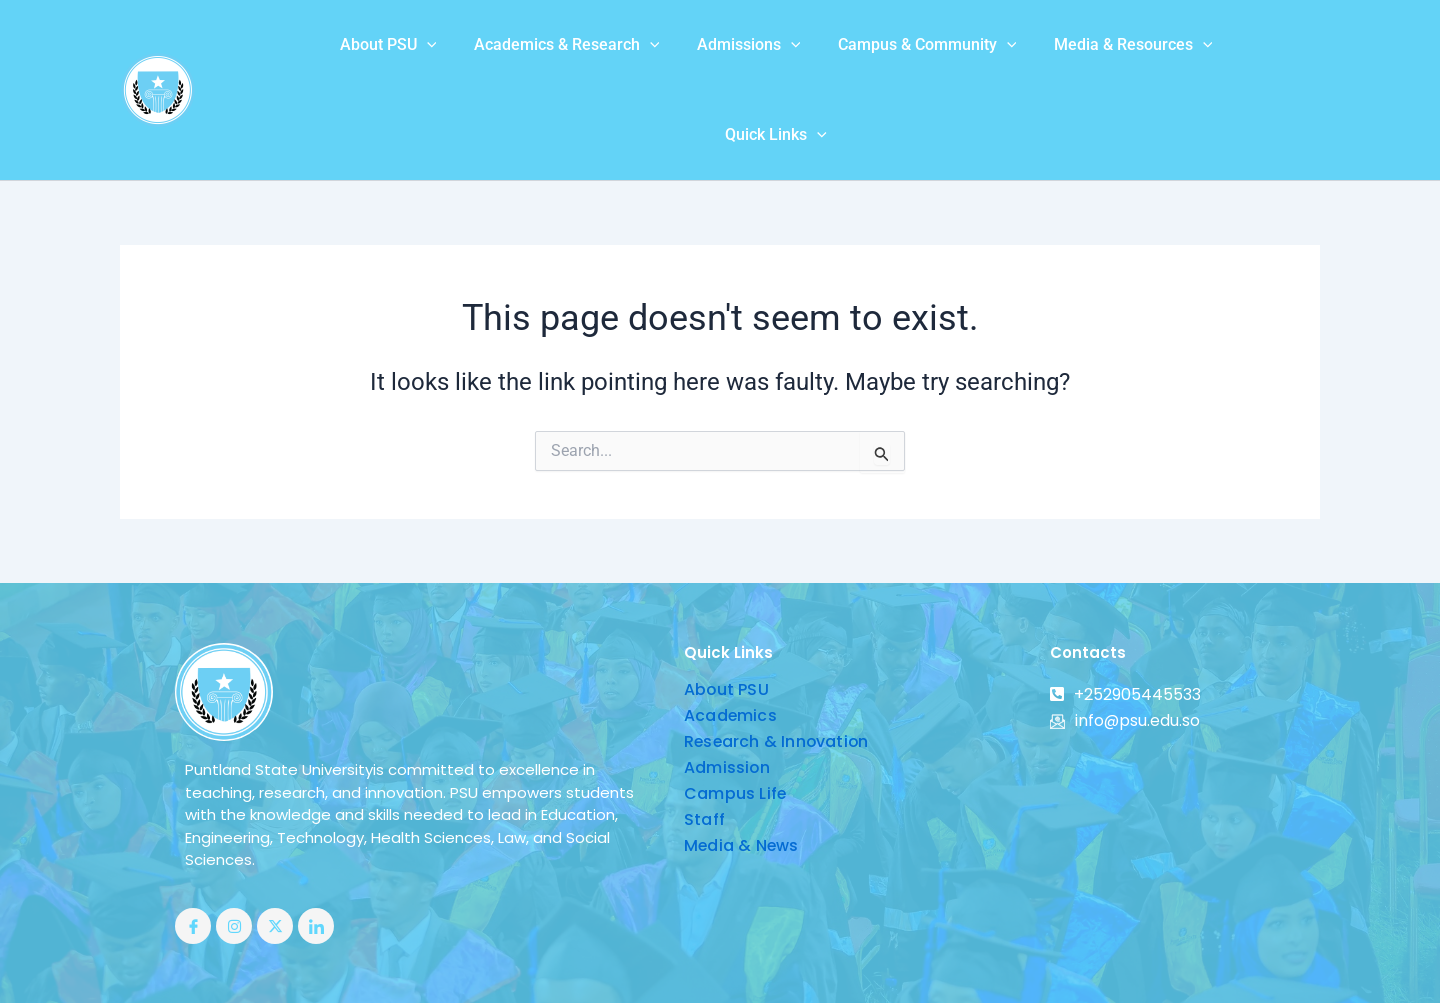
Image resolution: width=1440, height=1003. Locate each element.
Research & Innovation (778, 669)
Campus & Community (839, 54)
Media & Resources (1039, 54)
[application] (355, 54)
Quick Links (1202, 54)
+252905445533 (1125, 622)
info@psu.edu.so (1125, 648)
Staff (704, 747)
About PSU (316, 54)
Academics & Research (490, 54)
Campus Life (735, 721)
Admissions (666, 54)
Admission (727, 695)
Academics (731, 643)
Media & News (742, 773)
